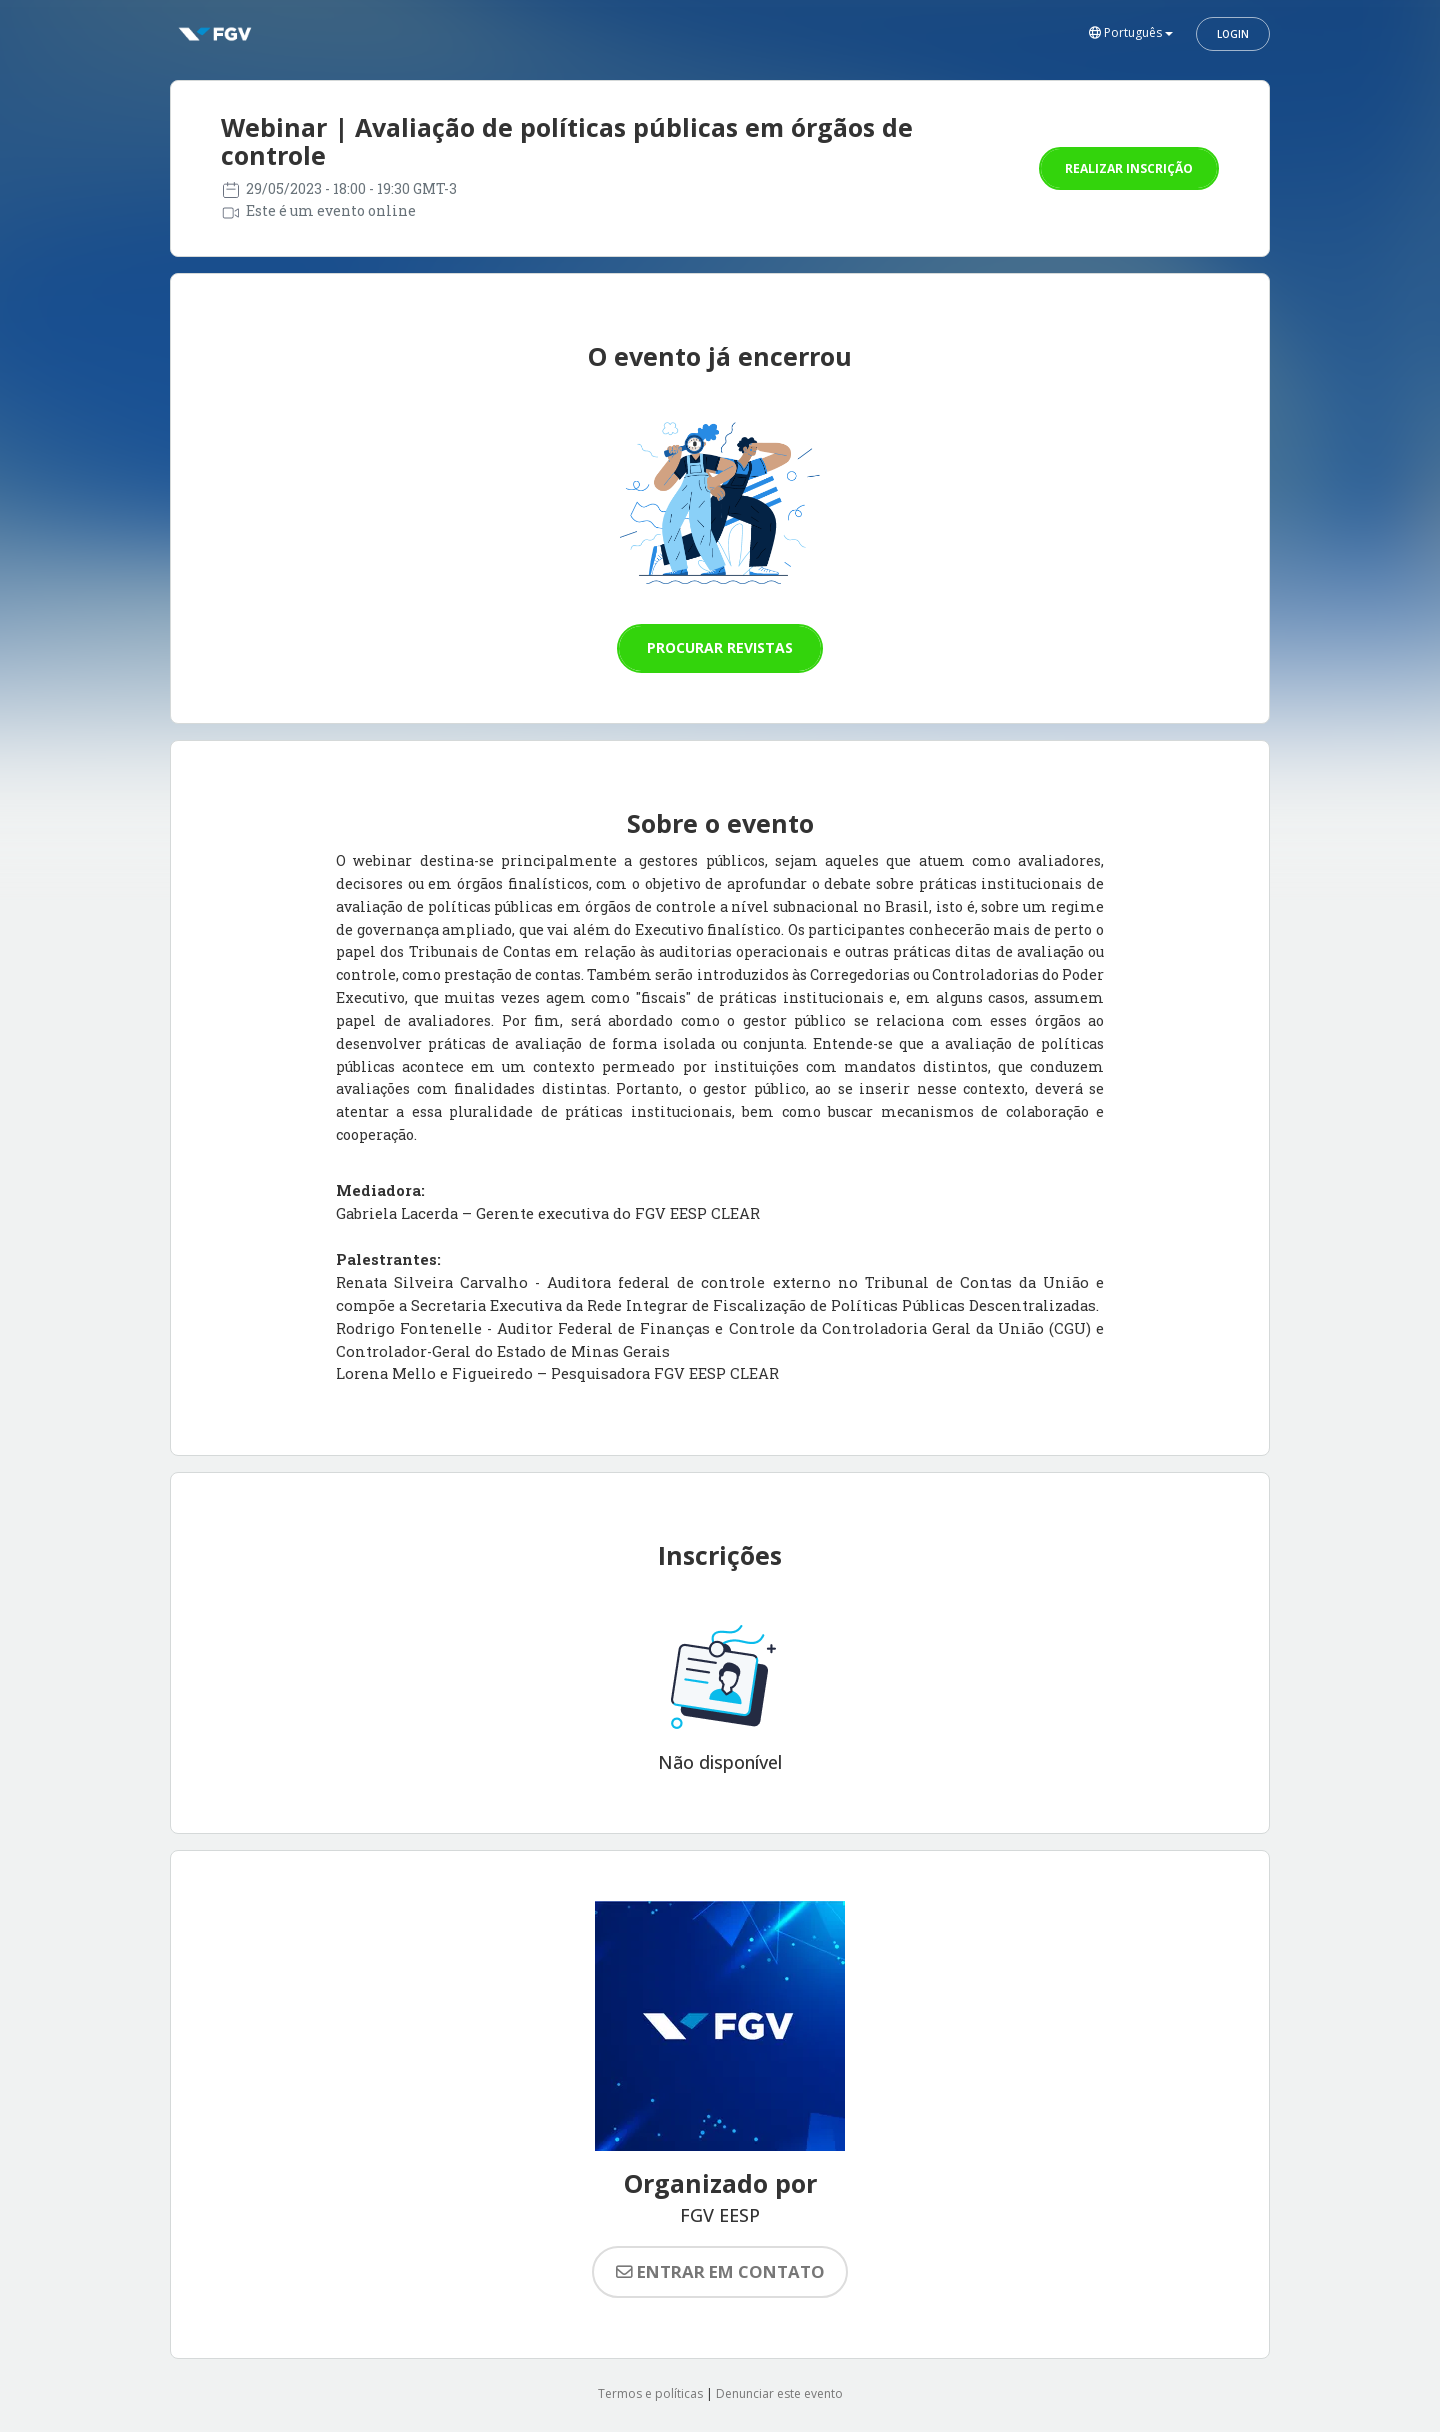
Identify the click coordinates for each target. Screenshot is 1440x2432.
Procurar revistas (720, 647)
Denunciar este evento (779, 2393)
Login (1233, 34)
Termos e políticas (650, 2393)
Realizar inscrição (1129, 168)
